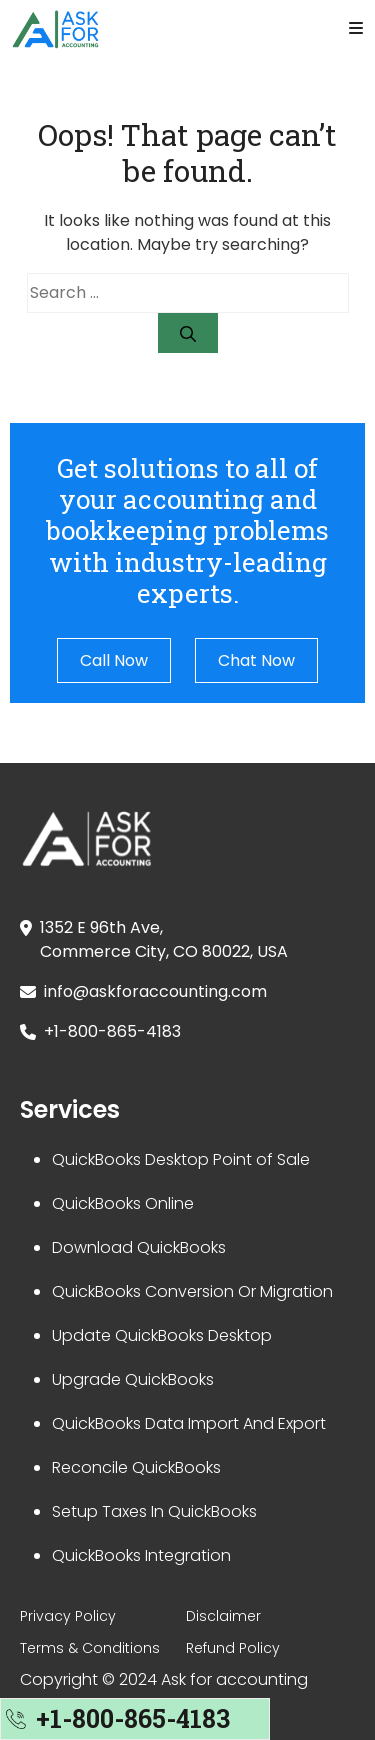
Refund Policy (233, 1648)
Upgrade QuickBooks (133, 1379)
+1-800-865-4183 (112, 1031)
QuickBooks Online (123, 1203)
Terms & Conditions (90, 1648)
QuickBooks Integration (141, 1555)
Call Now (114, 660)
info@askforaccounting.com (155, 991)
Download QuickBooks (139, 1247)
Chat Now (256, 660)
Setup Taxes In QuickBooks (154, 1511)
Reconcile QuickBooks (136, 1467)
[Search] (188, 333)
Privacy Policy (68, 1616)
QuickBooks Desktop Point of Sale (181, 1159)
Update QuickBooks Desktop (162, 1335)
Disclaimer (223, 1616)
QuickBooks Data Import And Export (189, 1423)
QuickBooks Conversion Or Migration (192, 1291)
